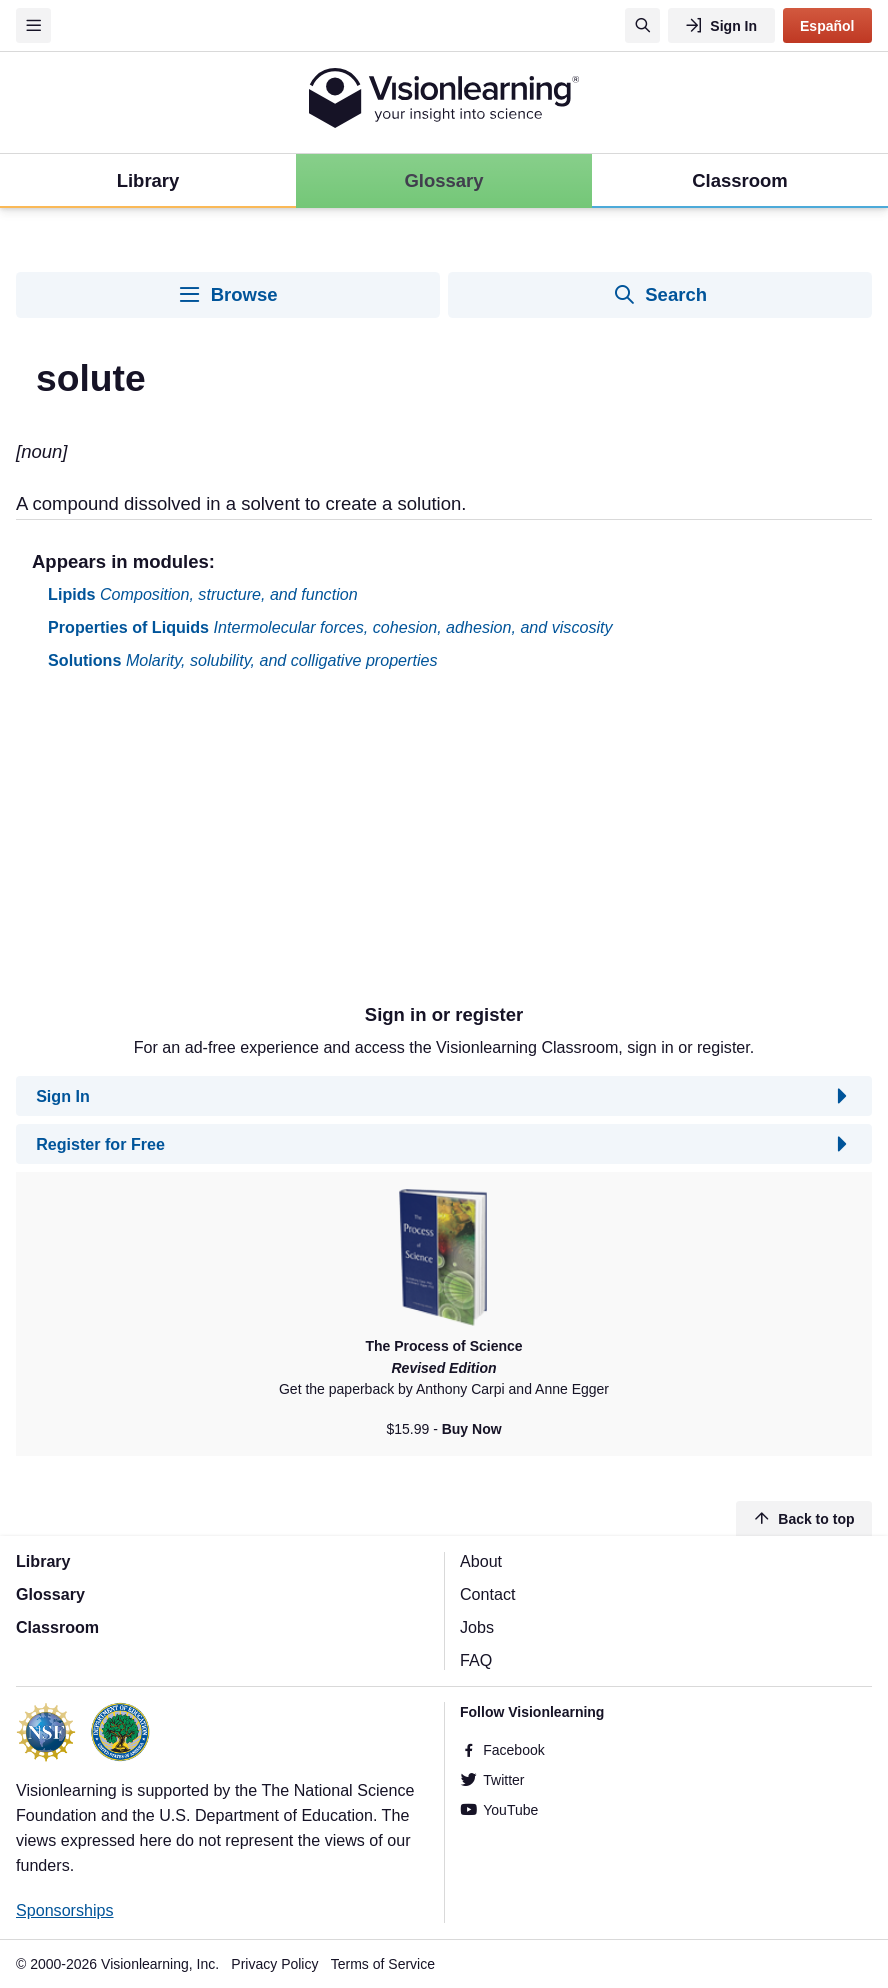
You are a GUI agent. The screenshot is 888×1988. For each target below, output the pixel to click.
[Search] (642, 25)
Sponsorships (65, 1910)
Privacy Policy (274, 1964)
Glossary (50, 1594)
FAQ (476, 1660)
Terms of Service (383, 1964)
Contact (487, 1594)
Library (43, 1561)
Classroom (57, 1627)
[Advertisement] (444, 845)
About (481, 1561)
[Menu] (33, 25)
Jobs (477, 1627)
